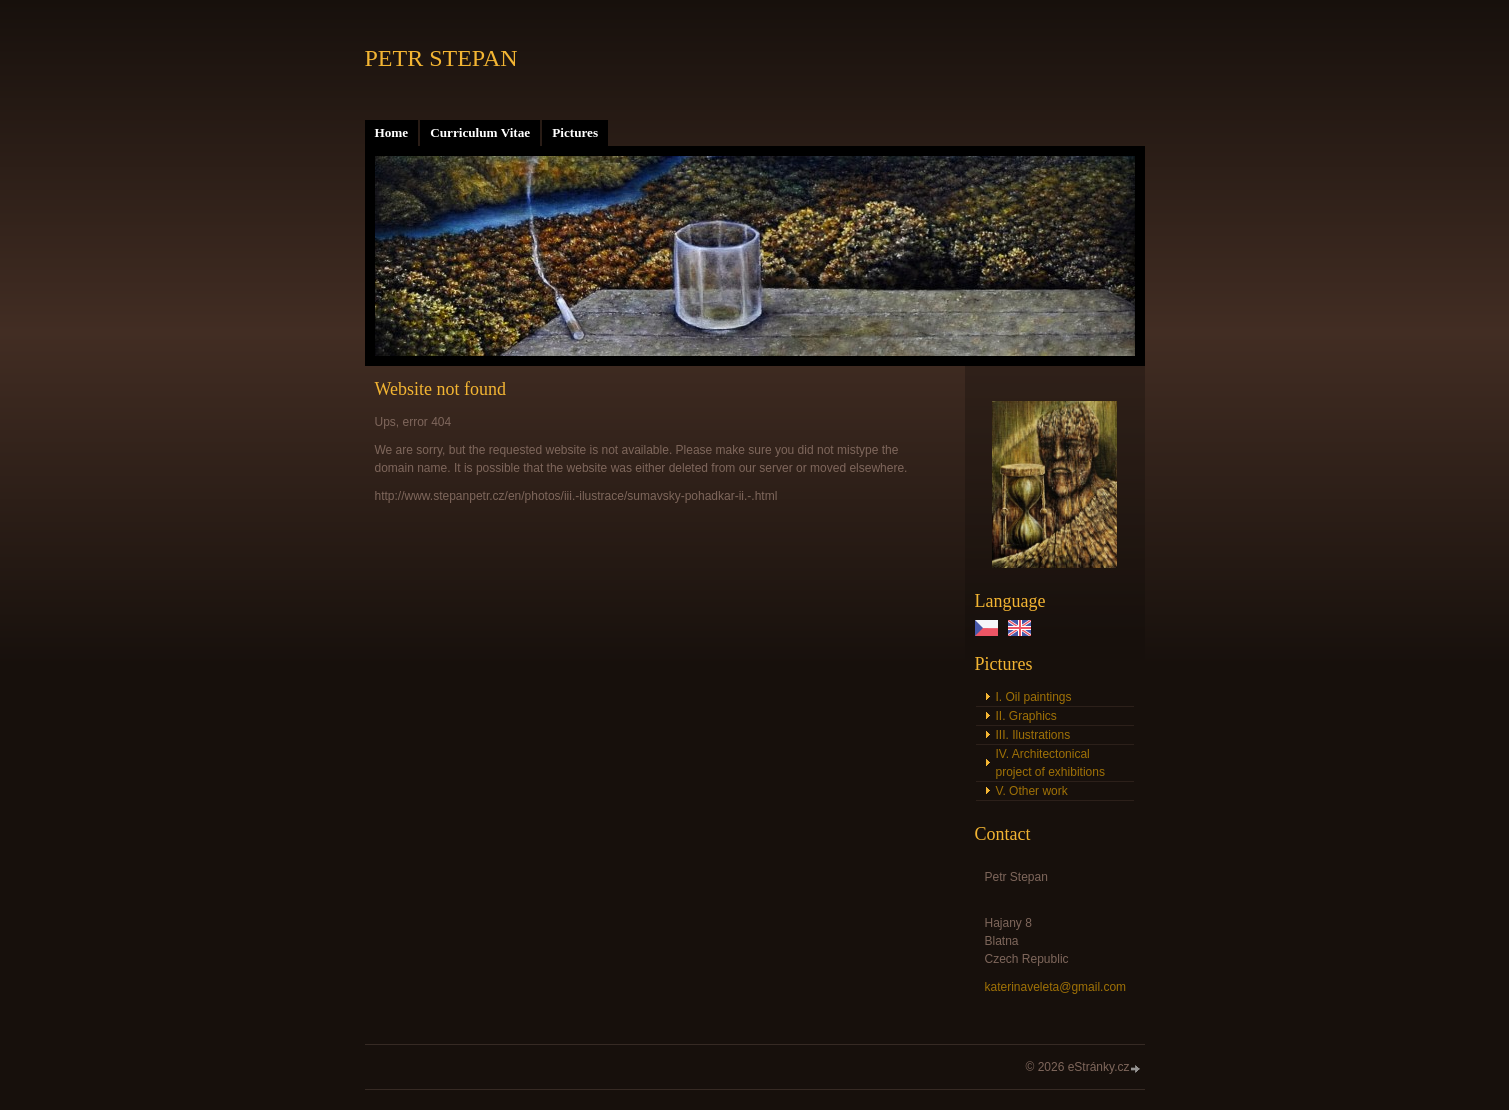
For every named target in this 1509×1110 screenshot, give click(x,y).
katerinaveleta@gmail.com (1056, 987)
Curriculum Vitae (480, 132)
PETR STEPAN (441, 58)
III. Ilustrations (1033, 735)
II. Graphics (1026, 716)
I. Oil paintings (1034, 697)
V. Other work (1032, 791)
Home (392, 132)
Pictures (575, 132)
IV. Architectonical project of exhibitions (1050, 763)
